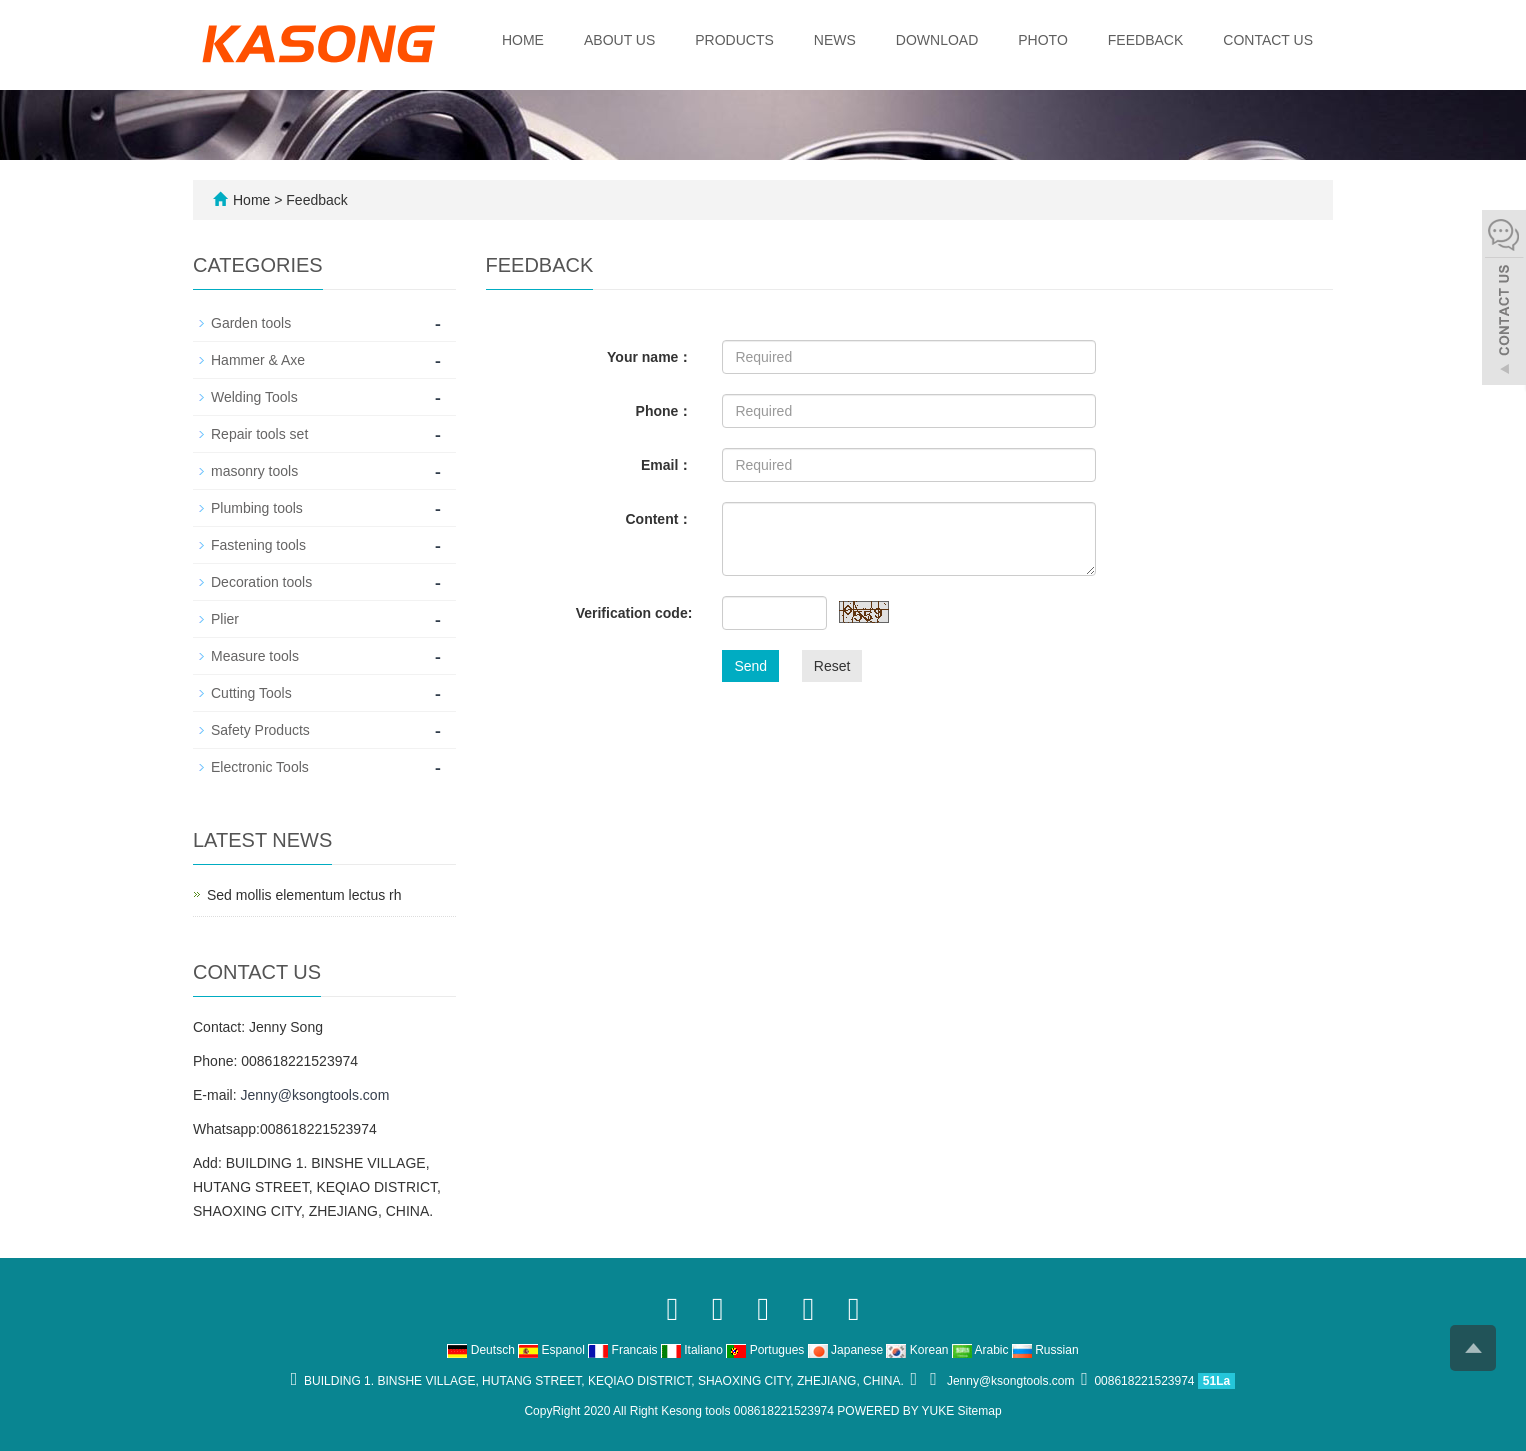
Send (750, 666)
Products (734, 40)
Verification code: (634, 613)
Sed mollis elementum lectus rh (304, 895)
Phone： (664, 411)
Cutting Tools (251, 693)
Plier (225, 619)
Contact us (1268, 40)
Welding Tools (254, 397)
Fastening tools (258, 545)
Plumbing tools (257, 508)
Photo (1043, 40)
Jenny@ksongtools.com (314, 1095)
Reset (832, 666)
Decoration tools (261, 582)
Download (937, 40)
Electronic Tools (260, 767)
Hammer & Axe (258, 360)
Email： (666, 465)
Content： (658, 519)
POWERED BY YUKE (897, 1411)
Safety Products (260, 730)
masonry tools (254, 471)
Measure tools (255, 656)
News (835, 40)
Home (523, 40)
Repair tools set (259, 434)
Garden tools (251, 323)
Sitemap (980, 1411)
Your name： (649, 357)
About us (619, 40)
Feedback (1145, 40)
